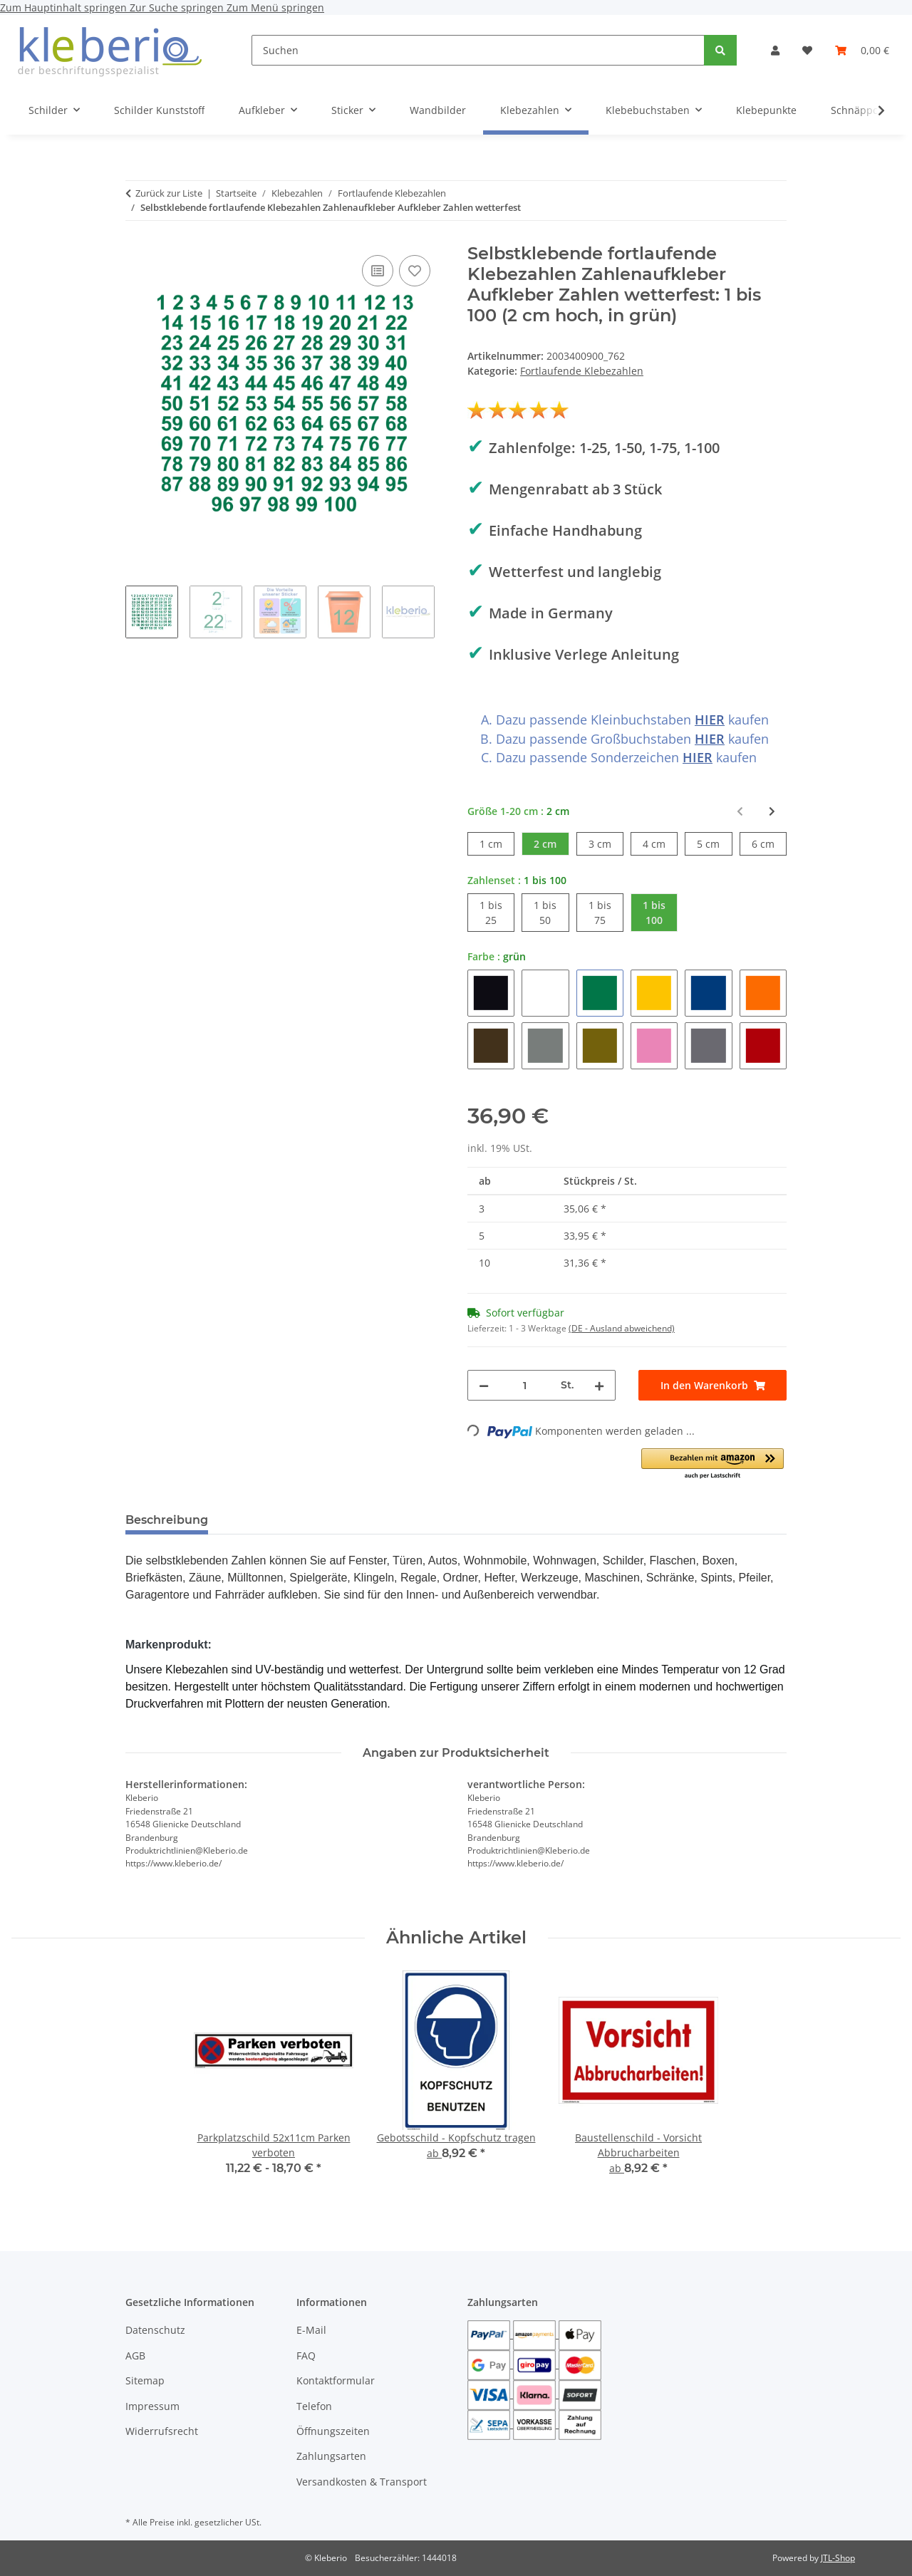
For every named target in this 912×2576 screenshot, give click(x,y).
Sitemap (145, 2380)
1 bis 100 (660, 912)
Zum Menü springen (275, 7)
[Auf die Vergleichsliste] (377, 270)
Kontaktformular (335, 2380)
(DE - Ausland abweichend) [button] (622, 1328)
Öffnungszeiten (333, 2431)
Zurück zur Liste (168, 193)
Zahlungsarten (331, 2456)
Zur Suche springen (178, 7)
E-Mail (311, 2330)
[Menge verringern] (483, 1385)
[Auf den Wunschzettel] (414, 270)
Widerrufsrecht (161, 2431)
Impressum (152, 2406)
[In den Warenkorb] (712, 1385)
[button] (775, 50)
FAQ (306, 2355)
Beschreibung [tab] (166, 1520)
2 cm (551, 843)
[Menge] (525, 1385)
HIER (710, 719)
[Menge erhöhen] (599, 1385)
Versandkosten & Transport (361, 2481)
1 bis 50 (551, 912)
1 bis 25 (497, 912)
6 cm (769, 843)
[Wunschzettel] (807, 50)
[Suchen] (478, 50)
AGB (135, 2355)
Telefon (314, 2406)
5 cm (714, 843)
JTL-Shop (838, 2558)
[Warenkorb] (862, 50)
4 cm (660, 843)
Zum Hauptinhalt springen (65, 7)
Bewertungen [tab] (272, 1520)
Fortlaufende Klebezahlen (581, 371)
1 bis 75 (606, 912)
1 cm (497, 843)
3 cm (606, 843)
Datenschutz (155, 2330)
